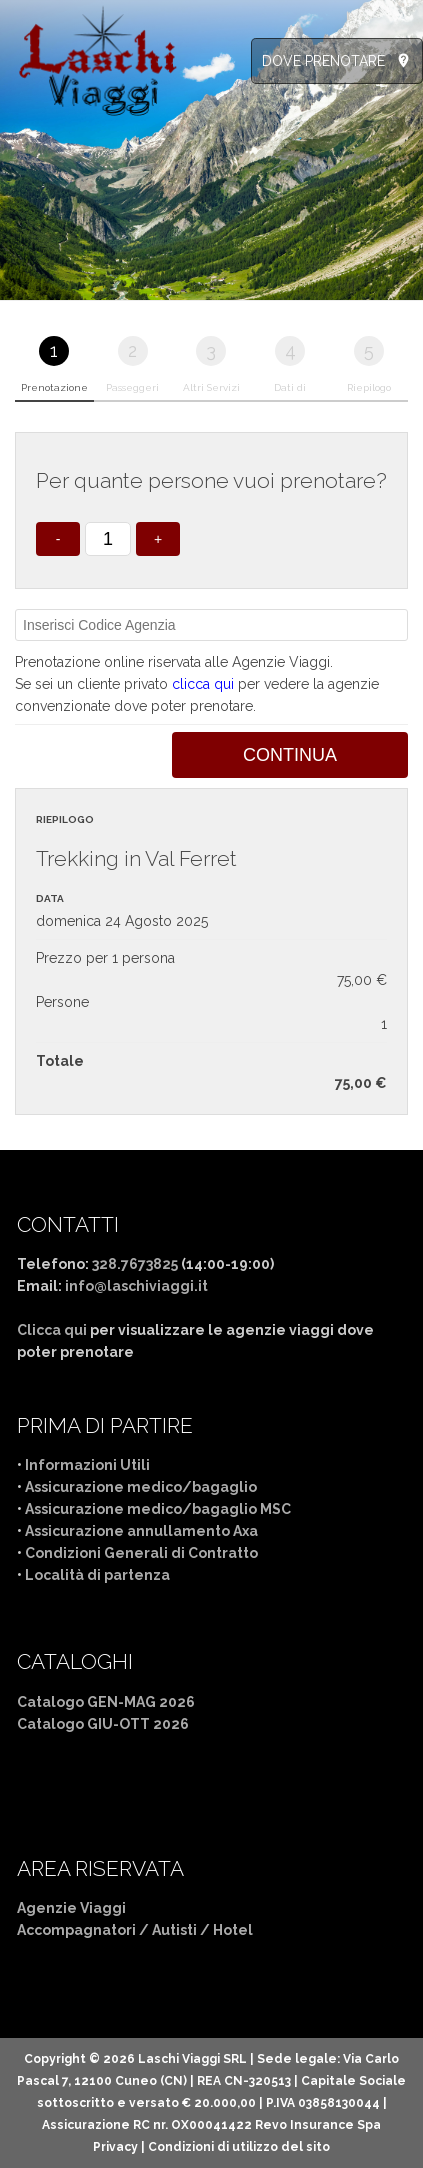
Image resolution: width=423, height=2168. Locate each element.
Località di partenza (97, 1575)
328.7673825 (135, 1264)
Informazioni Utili (87, 1465)
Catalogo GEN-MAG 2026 (106, 1702)
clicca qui (203, 684)
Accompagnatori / (84, 1930)
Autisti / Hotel (202, 1930)
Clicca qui (52, 1330)
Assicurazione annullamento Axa (141, 1531)
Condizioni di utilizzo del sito (239, 2147)
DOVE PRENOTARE (323, 61)
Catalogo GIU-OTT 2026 (103, 1724)
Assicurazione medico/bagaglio (141, 1487)
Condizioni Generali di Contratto (141, 1553)
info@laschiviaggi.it (136, 1286)
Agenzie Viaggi (71, 1908)
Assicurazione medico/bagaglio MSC (158, 1509)
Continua (290, 755)
